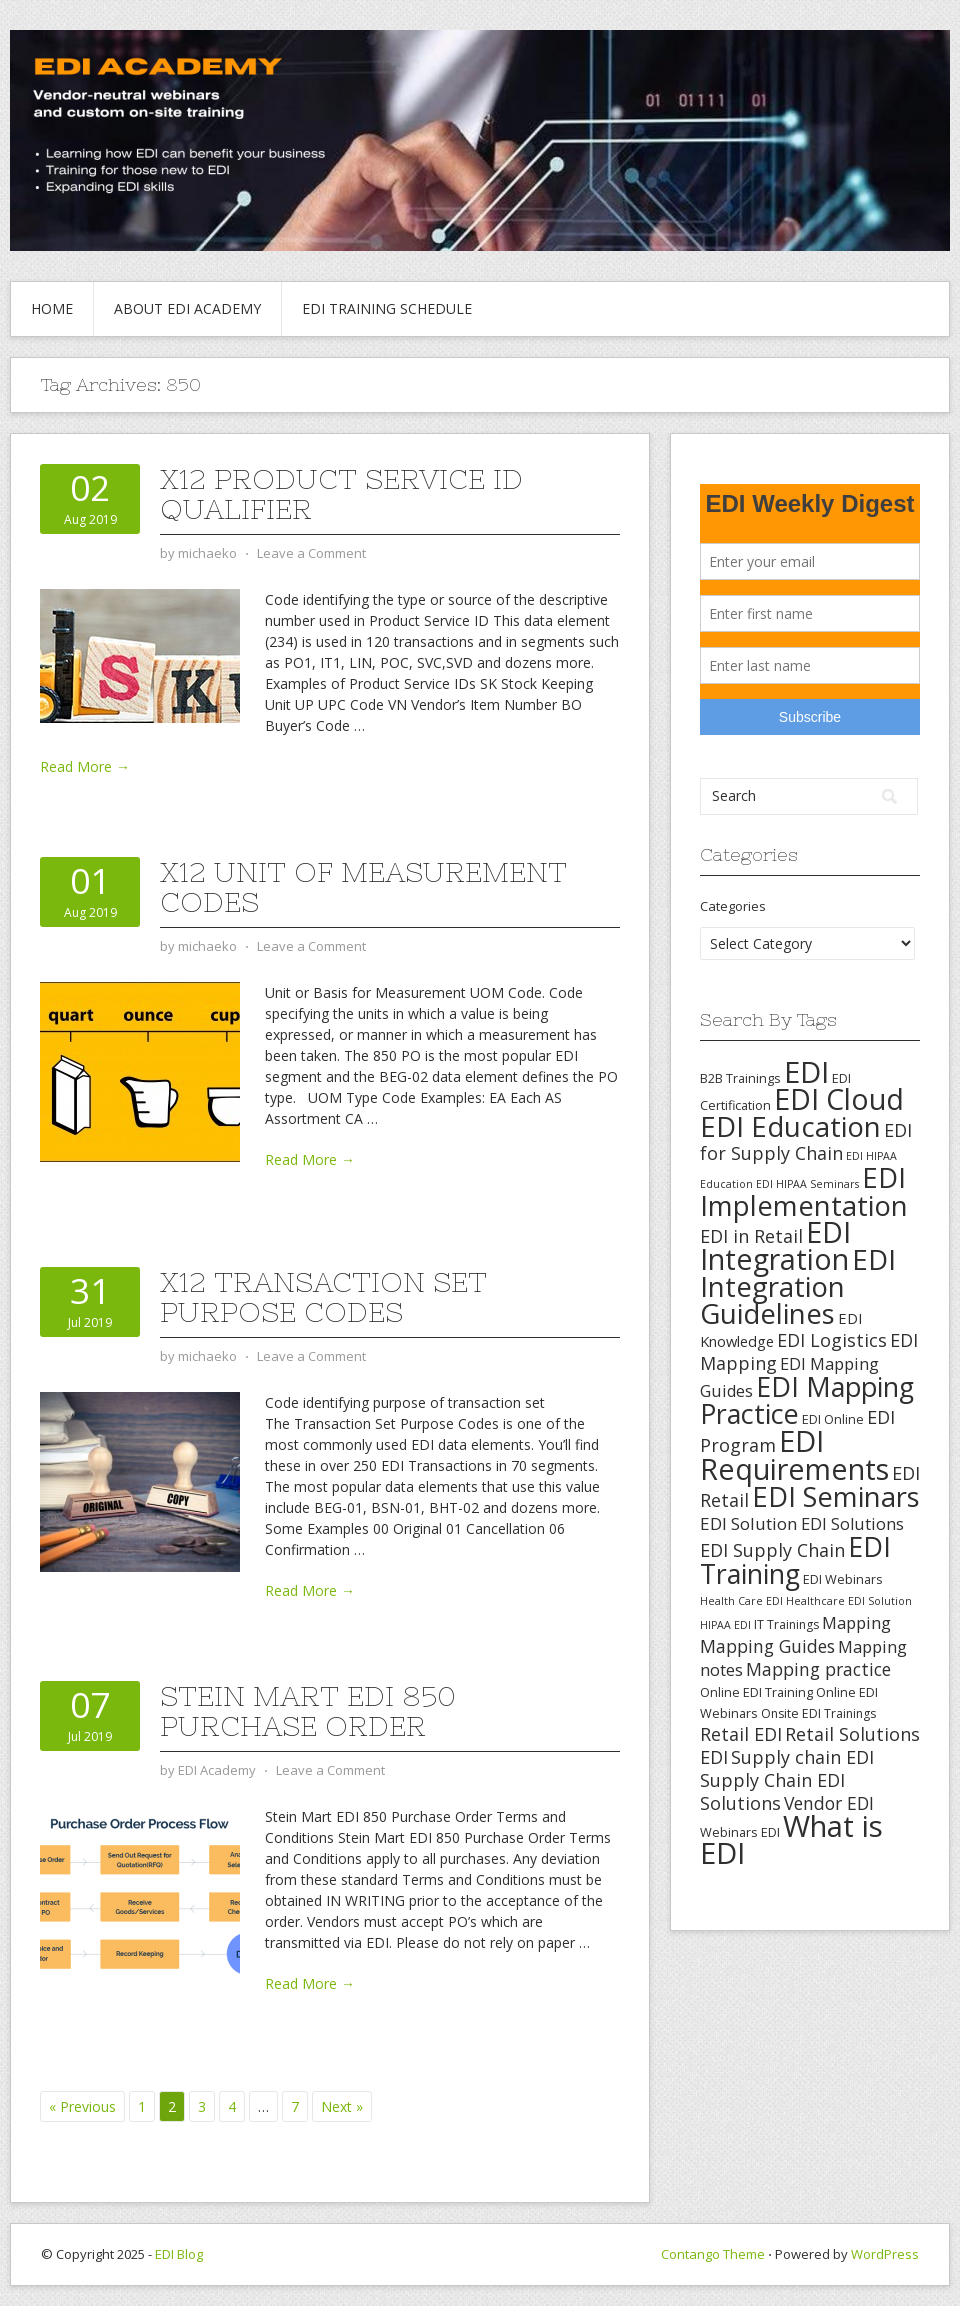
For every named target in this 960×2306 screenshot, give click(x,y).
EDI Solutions (852, 1524)
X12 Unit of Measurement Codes (363, 887)
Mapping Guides (767, 1646)
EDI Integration (775, 1245)
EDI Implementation (804, 1191)
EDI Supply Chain (772, 1550)
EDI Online (833, 1419)
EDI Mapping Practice (807, 1400)
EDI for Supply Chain (806, 1141)
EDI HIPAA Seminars (807, 1184)
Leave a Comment (311, 553)
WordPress (885, 2254)
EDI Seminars (836, 1496)
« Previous (82, 2106)
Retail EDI (741, 1734)
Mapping (856, 1622)
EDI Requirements (794, 1454)
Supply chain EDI (802, 1757)
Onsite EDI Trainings (818, 1713)
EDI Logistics (832, 1340)
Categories (733, 906)
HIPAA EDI (725, 1625)
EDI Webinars (843, 1579)
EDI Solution (749, 1523)
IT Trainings (786, 1624)
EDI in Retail (751, 1236)
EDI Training (795, 1560)
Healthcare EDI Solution (849, 1601)
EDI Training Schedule (387, 308)
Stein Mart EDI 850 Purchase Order (308, 1711)
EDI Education (790, 1126)
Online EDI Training (756, 1692)
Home (52, 308)
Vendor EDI (829, 1803)
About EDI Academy (187, 308)
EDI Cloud (839, 1099)
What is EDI (791, 1839)
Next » (342, 2106)
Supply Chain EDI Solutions (772, 1791)
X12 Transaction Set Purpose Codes (323, 1297)
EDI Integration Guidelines (798, 1286)
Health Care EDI (741, 1601)
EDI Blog (179, 2254)
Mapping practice (818, 1669)
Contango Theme (713, 2254)
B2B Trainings (740, 1078)
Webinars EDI (740, 1832)
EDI (806, 1071)
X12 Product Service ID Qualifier (341, 494)
